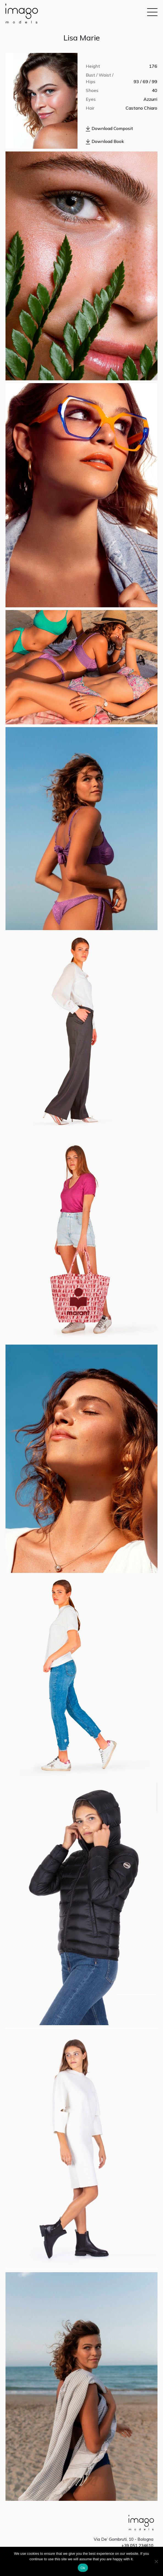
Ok (83, 2568)
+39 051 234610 (137, 2545)
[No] (156, 2561)
